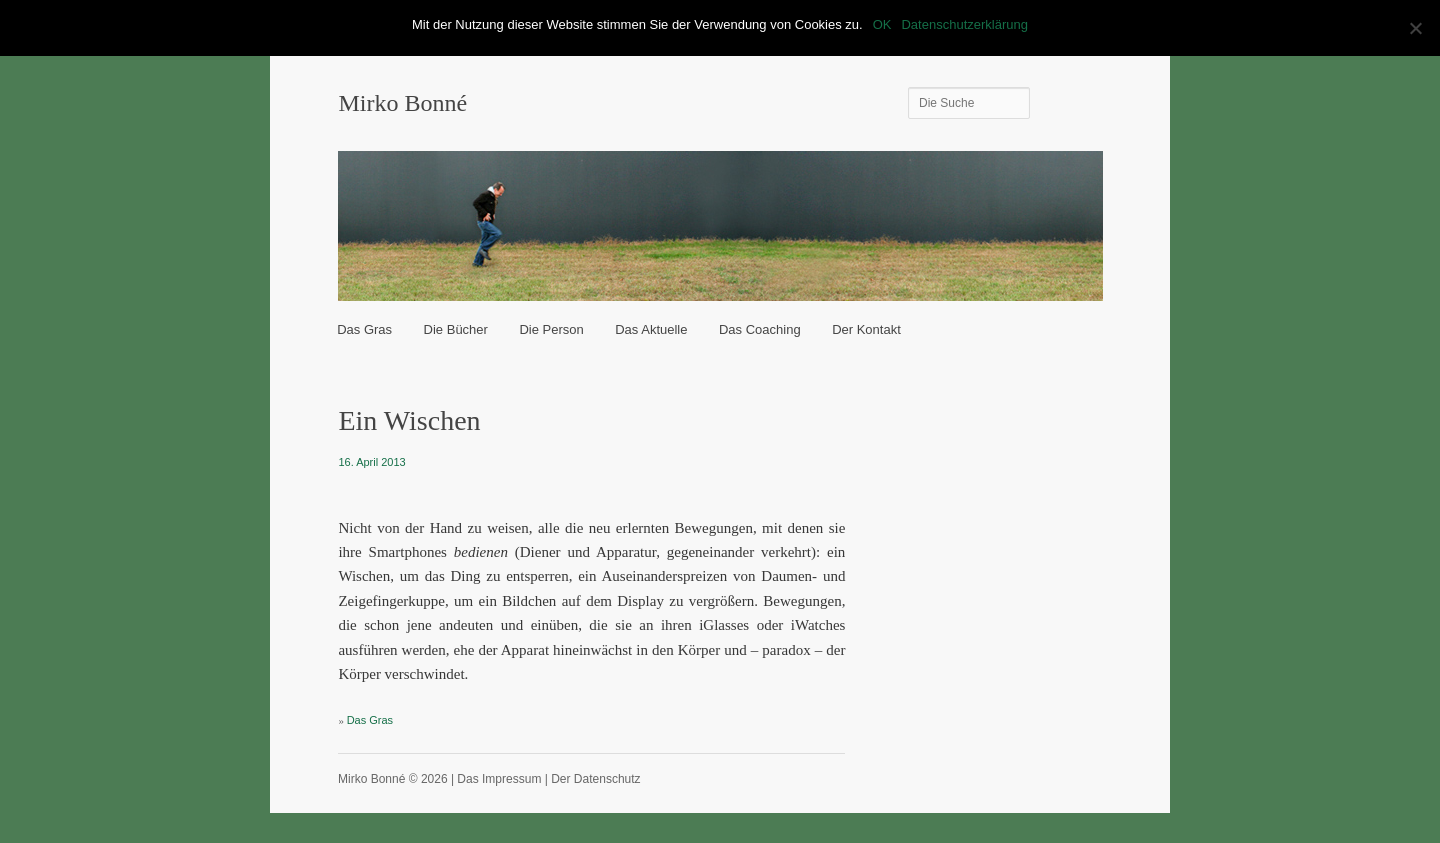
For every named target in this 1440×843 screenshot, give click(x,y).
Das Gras (364, 329)
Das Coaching (760, 329)
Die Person (551, 329)
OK (882, 24)
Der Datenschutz (595, 779)
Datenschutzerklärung (964, 24)
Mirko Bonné (402, 103)
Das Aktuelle (651, 329)
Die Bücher (456, 329)
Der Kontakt (866, 329)
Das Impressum (499, 779)
